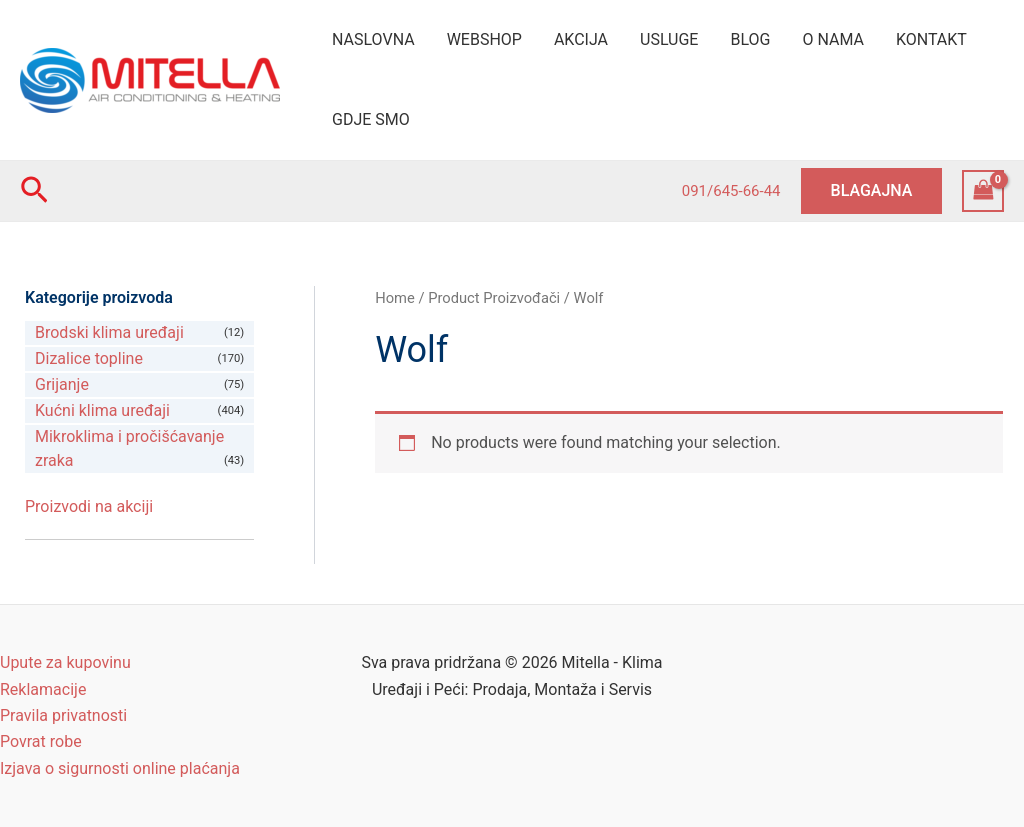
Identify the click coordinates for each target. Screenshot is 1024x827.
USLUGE (669, 39)
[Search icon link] (34, 191)
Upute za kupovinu (65, 662)
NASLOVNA (373, 39)
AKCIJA (581, 39)
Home (395, 298)
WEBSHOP (484, 39)
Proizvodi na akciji (89, 506)
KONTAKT (931, 39)
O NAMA (833, 39)
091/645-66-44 (731, 191)
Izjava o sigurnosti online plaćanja (120, 768)
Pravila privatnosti (63, 715)
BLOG (750, 39)
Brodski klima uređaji (109, 332)
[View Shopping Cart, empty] (983, 190)
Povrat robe (41, 741)
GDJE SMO (371, 119)
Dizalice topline (89, 358)
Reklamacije (43, 689)
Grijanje (62, 384)
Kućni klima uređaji (102, 410)
